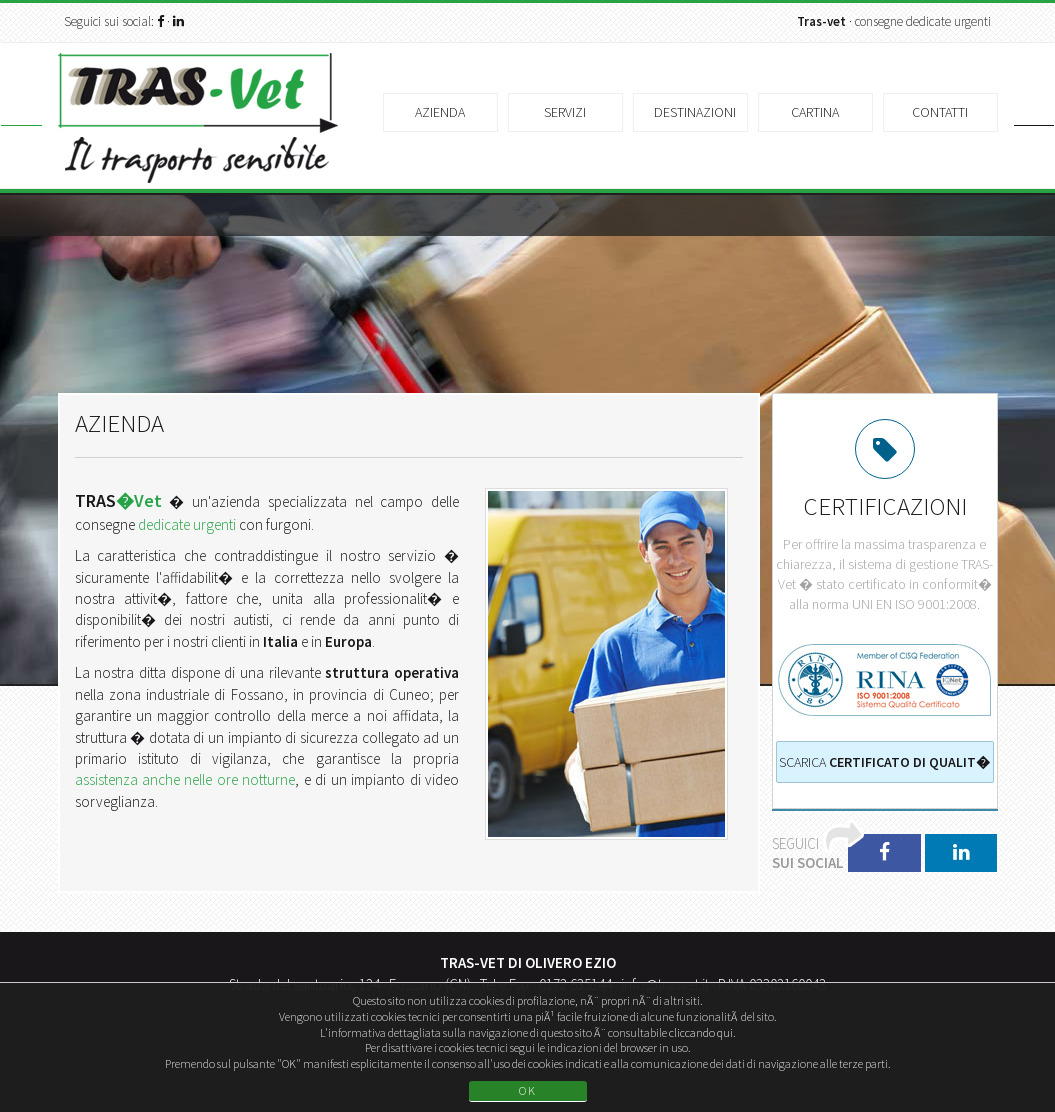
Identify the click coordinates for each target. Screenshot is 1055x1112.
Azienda (440, 112)
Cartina (815, 112)
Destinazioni (695, 112)
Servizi (565, 112)
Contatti (940, 112)
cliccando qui (701, 1032)
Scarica (884, 762)
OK (528, 1090)
